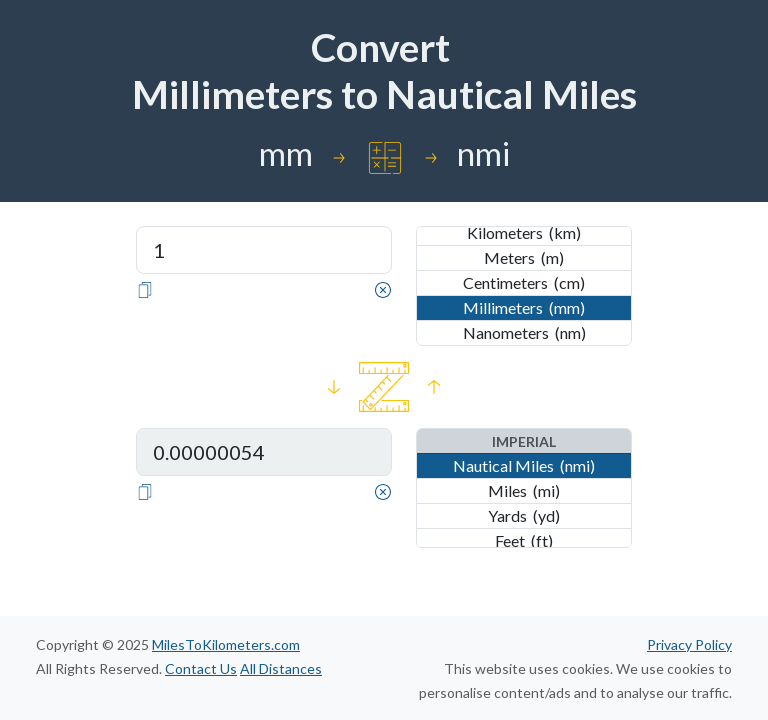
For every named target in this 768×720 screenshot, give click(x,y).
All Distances (281, 668)
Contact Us (201, 668)
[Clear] (383, 288)
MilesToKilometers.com (226, 644)
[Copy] (145, 288)
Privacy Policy (689, 644)
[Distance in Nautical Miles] (264, 452)
